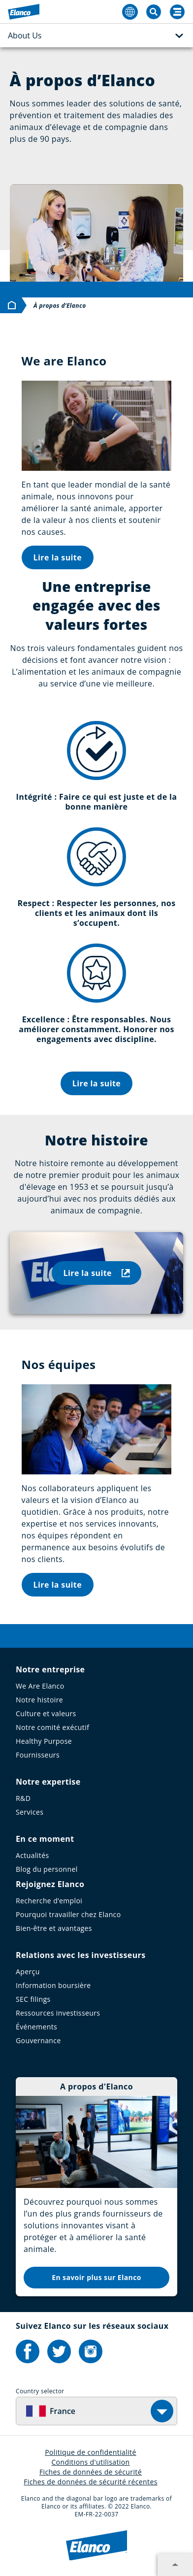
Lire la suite (57, 557)
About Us (95, 35)
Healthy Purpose (44, 1741)
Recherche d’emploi (49, 1900)
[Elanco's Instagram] (90, 2351)
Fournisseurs (38, 1755)
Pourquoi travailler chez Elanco (68, 1914)
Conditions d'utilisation (90, 2462)
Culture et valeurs (46, 1713)
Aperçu (28, 1971)
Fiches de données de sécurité (90, 2472)
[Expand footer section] (175, 2564)
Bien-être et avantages (54, 1928)
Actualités (32, 1855)
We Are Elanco (40, 1686)
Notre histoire (39, 1699)
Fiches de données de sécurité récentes (91, 2481)
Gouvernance (38, 2040)
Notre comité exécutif (52, 1727)
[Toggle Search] (153, 12)
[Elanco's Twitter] (59, 2351)
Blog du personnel (47, 1869)
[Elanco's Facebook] (27, 2351)
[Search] (177, 12)
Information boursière (53, 1985)
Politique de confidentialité (90, 2452)
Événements (36, 2026)
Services (29, 1812)
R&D (23, 1798)
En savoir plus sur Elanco (96, 2277)
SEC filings (33, 1999)
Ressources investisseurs (58, 2013)
